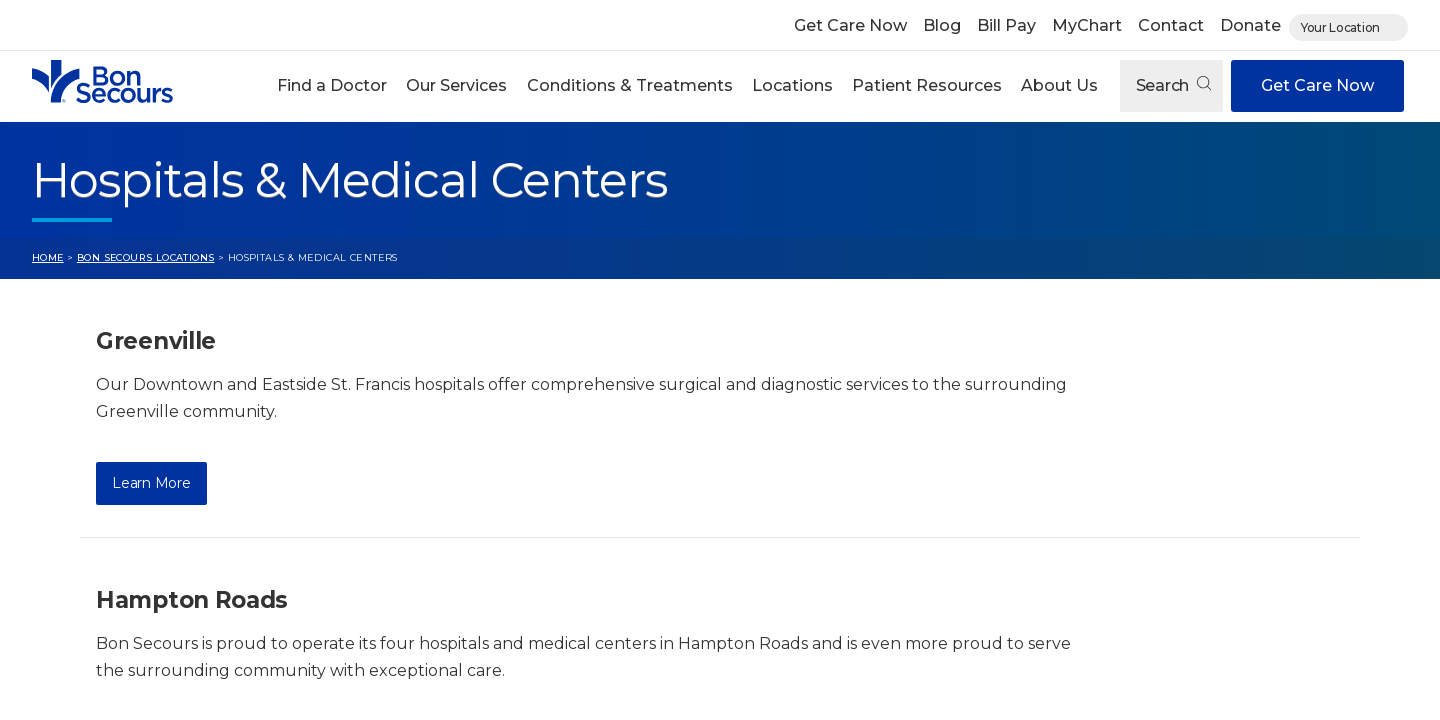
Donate (1250, 25)
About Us (1059, 85)
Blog (942, 25)
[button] (332, 86)
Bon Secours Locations (146, 257)
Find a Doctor (332, 85)
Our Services (456, 85)
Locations (792, 85)
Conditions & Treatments (630, 85)
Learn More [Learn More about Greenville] (151, 483)
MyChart (1087, 25)
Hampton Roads (192, 600)
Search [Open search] (1173, 85)
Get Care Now (850, 25)
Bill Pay (1006, 25)
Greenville (156, 341)
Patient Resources (927, 85)
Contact (1171, 25)
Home (48, 257)
